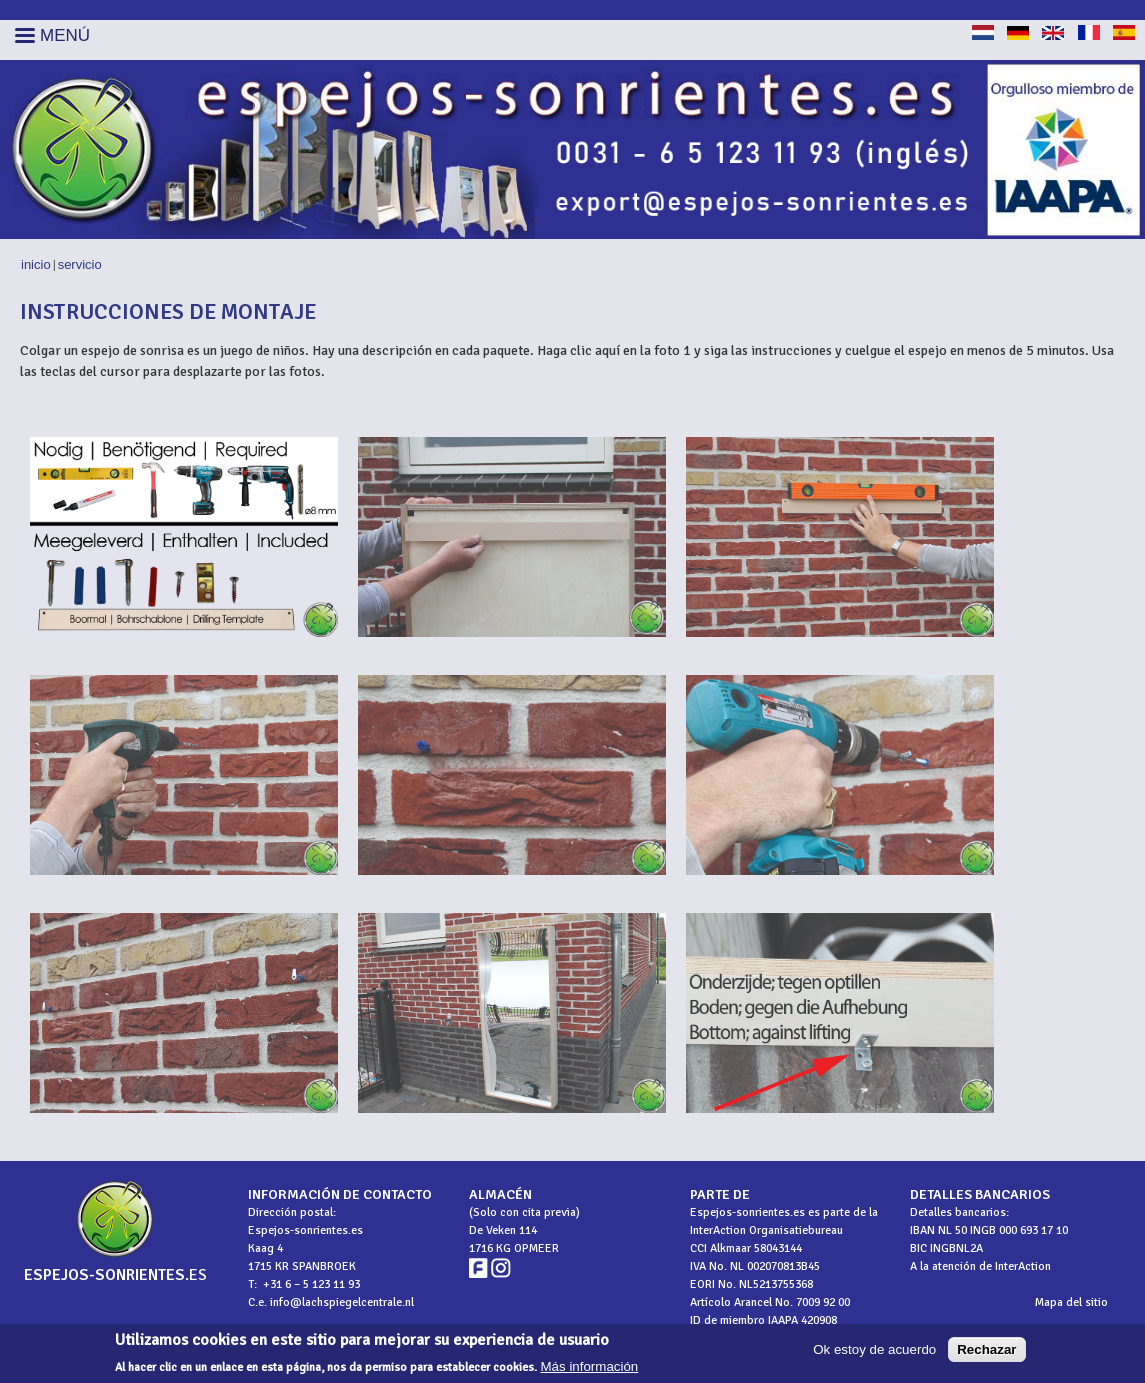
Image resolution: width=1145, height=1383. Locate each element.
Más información (590, 1367)
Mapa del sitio (1071, 1302)
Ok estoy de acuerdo (874, 1350)
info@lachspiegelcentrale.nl (342, 1302)
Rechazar (986, 1350)
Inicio (36, 264)
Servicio (80, 264)
